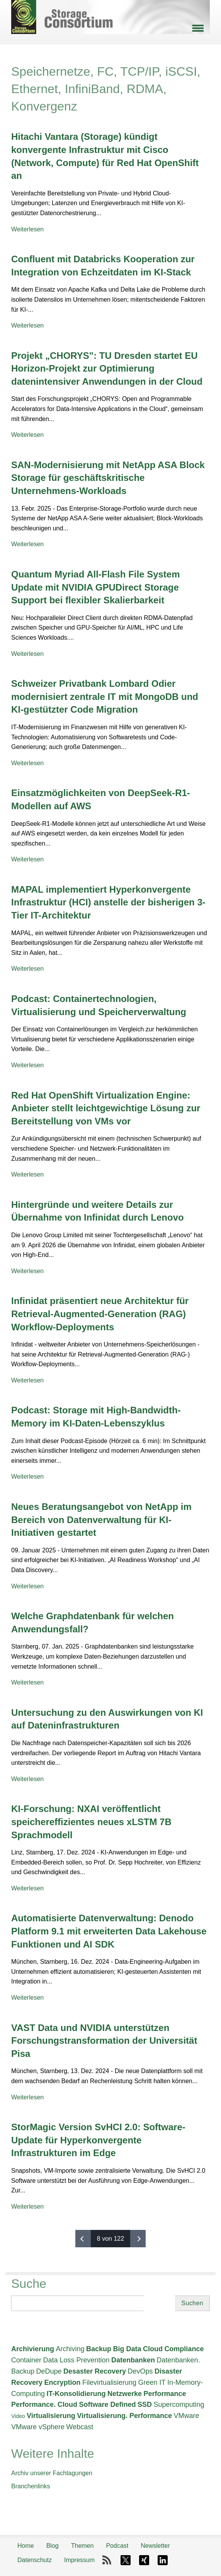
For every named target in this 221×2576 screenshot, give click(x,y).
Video (18, 2416)
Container (26, 2360)
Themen (82, 2545)
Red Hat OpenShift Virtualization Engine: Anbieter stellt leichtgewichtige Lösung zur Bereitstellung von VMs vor (105, 1108)
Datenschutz (34, 2560)
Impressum (79, 2560)
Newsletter (155, 2545)
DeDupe (49, 2371)
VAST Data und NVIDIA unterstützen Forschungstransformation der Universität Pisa (104, 2040)
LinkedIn (162, 2560)
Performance (164, 2394)
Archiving (70, 2349)
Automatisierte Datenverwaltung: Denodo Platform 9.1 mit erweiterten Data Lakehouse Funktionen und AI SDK (109, 1931)
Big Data (127, 2349)
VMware (186, 2416)
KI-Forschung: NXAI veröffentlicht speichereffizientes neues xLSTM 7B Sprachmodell (91, 1821)
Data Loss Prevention (76, 2360)
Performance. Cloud (44, 2404)
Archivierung (32, 2349)
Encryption (62, 2382)
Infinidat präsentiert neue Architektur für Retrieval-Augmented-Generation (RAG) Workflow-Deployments (100, 1314)
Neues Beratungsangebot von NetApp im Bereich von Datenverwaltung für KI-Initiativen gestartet (101, 1519)
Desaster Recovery (94, 2371)
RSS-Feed (107, 2560)
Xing (144, 2560)
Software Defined (107, 2404)
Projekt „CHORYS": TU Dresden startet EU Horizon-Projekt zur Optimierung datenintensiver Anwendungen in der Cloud (106, 368)
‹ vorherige (83, 2238)
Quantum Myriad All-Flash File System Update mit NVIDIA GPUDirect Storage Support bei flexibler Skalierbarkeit (95, 587)
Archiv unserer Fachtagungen (51, 2473)
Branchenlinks (30, 2486)
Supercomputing (178, 2404)
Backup (98, 2349)
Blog (52, 2545)
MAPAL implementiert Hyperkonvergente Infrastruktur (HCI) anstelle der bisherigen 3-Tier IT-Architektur (108, 902)
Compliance (184, 2349)
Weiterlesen (27, 229)
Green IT (152, 2382)
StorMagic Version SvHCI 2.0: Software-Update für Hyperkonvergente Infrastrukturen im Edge (98, 2140)
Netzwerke (124, 2394)
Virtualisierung (51, 2416)
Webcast (80, 2427)
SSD (145, 2404)
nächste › (138, 2238)
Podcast (117, 2545)
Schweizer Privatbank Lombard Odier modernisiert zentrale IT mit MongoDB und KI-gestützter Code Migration (104, 696)
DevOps (140, 2371)
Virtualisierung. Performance (124, 2416)
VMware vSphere (38, 2427)
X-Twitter (125, 2560)
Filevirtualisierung (109, 2382)
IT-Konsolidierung (76, 2394)
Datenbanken (133, 2360)
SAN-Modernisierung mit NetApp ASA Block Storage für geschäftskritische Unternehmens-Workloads (108, 478)
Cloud (153, 2349)
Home (25, 2545)
